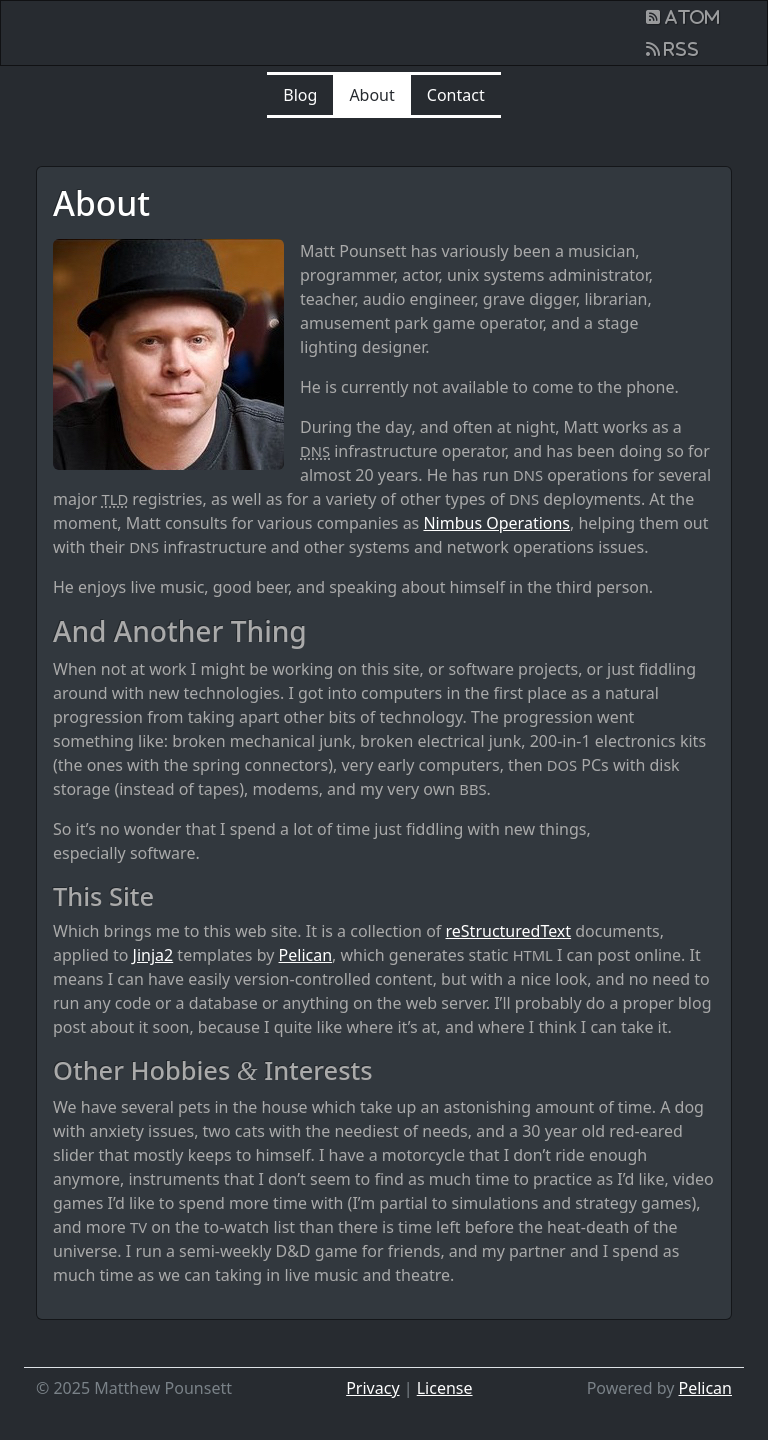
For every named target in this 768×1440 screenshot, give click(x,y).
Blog (300, 95)
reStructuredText (509, 931)
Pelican (306, 955)
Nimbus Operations (496, 523)
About (371, 95)
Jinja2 (153, 955)
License (445, 1388)
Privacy (372, 1388)
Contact (456, 95)
